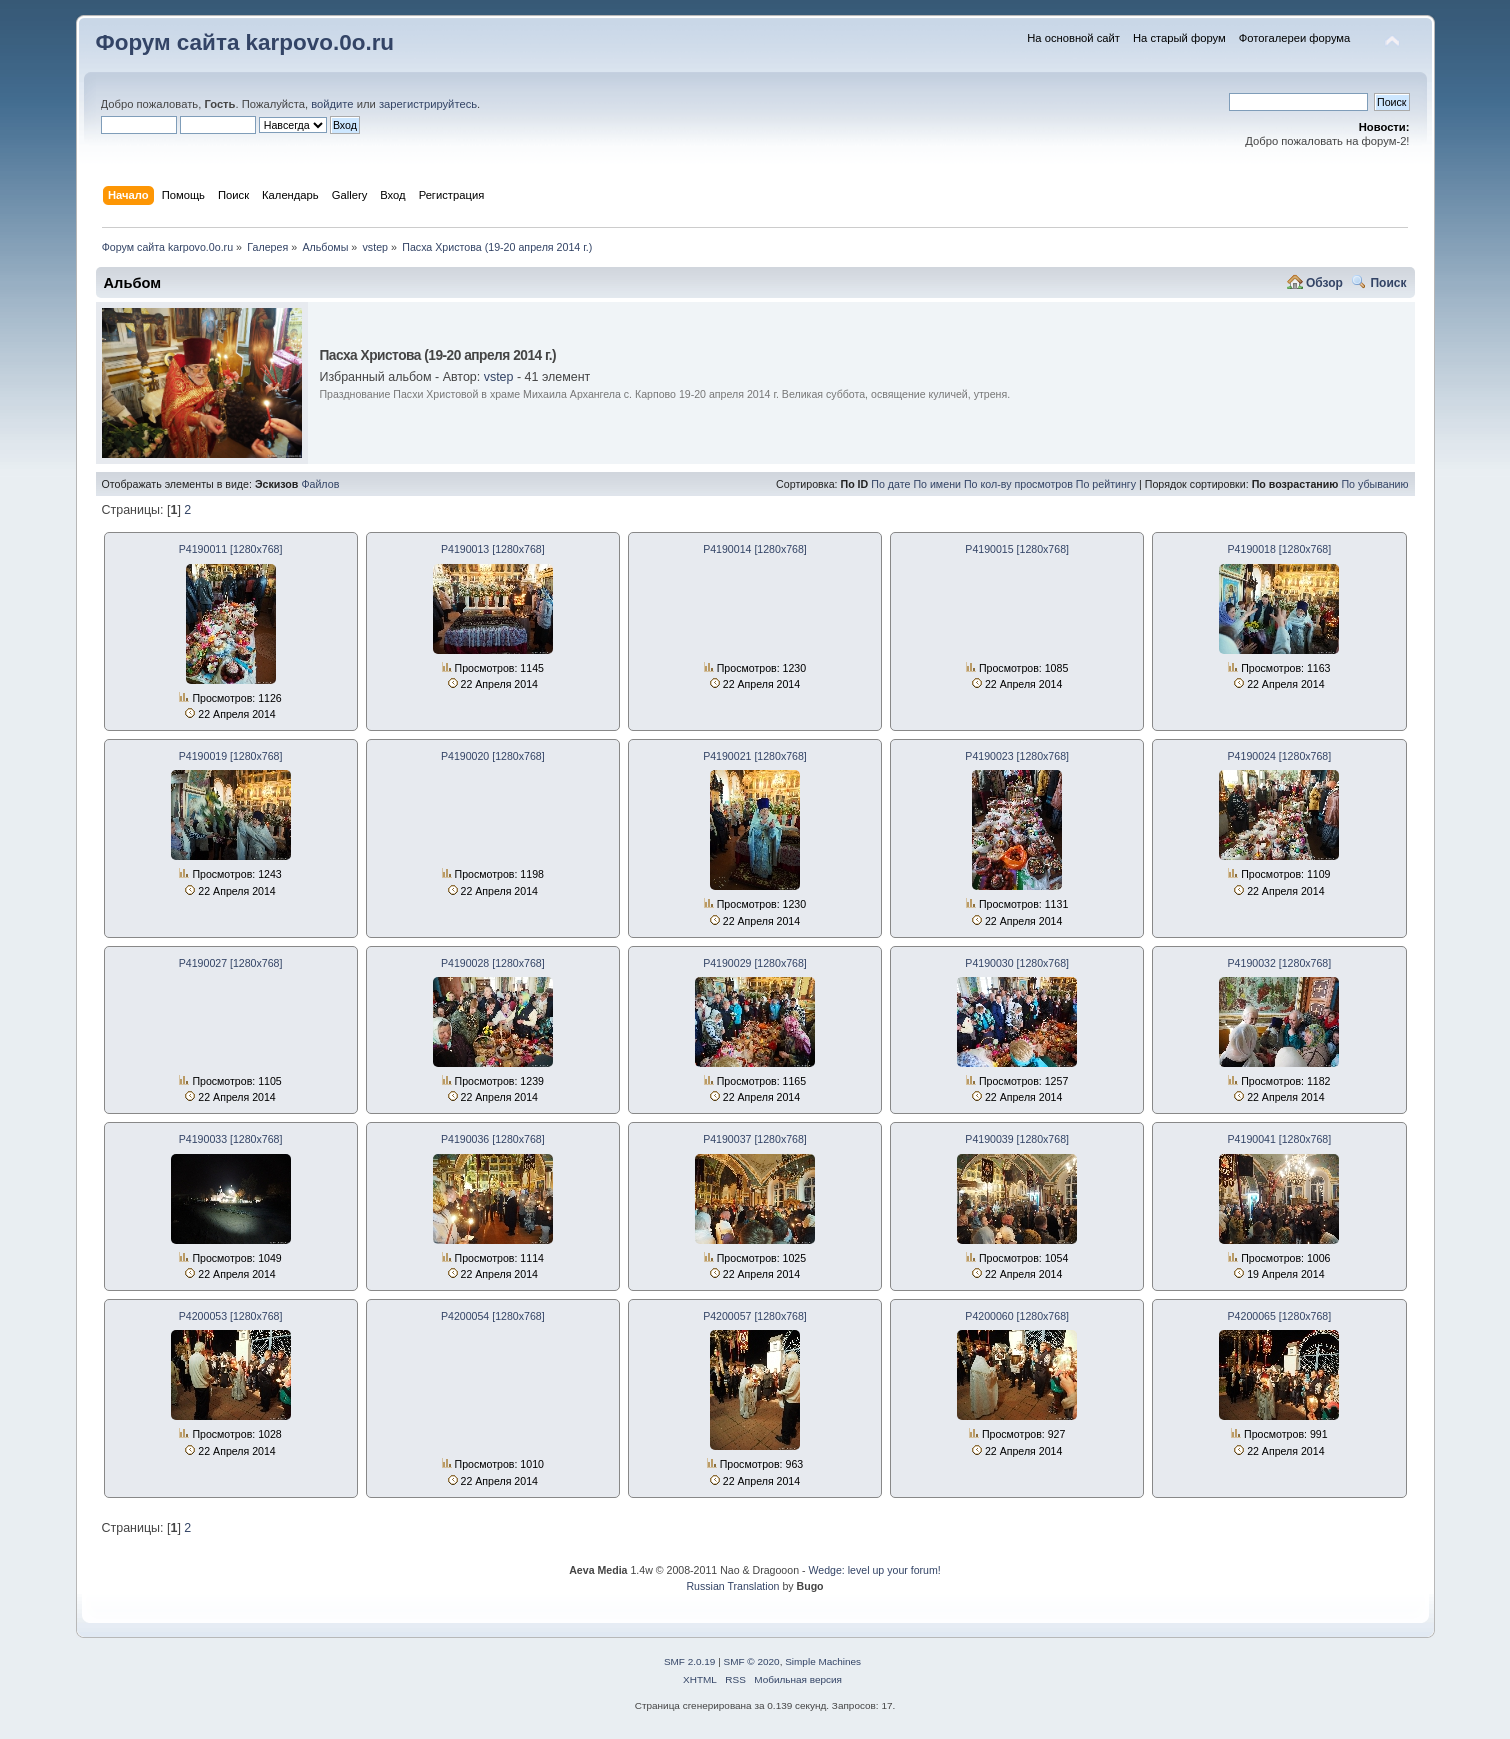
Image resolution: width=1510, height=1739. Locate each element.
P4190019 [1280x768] (231, 756)
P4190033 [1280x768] (231, 1139)
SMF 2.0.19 (690, 1661)
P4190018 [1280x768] (1280, 549)
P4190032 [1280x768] (1280, 963)
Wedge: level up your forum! (874, 1570)
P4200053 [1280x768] (231, 1316)
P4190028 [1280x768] (493, 963)
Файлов (320, 484)
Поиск (1388, 283)
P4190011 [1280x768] (231, 549)
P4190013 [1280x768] (493, 549)
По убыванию (1374, 484)
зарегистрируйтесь (428, 104)
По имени (937, 484)
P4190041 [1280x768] (1280, 1139)
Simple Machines (823, 1661)
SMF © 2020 (752, 1661)
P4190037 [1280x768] (755, 1139)
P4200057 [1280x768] (755, 1316)
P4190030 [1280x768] (1017, 963)
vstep (499, 377)
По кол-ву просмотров (1018, 484)
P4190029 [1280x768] (755, 963)
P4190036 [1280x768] (493, 1139)
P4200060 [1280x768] (1017, 1316)
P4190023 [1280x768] (1017, 756)
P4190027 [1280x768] (231, 963)
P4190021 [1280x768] (755, 756)
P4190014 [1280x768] (755, 549)
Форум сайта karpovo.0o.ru (245, 42)
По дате (890, 484)
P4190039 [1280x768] (1017, 1139)
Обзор (1324, 283)
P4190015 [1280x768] (1017, 549)
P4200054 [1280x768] (493, 1316)
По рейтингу (1106, 484)
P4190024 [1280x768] (1280, 756)
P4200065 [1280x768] (1280, 1316)
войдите (332, 104)
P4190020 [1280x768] (493, 756)
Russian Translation (732, 1586)
